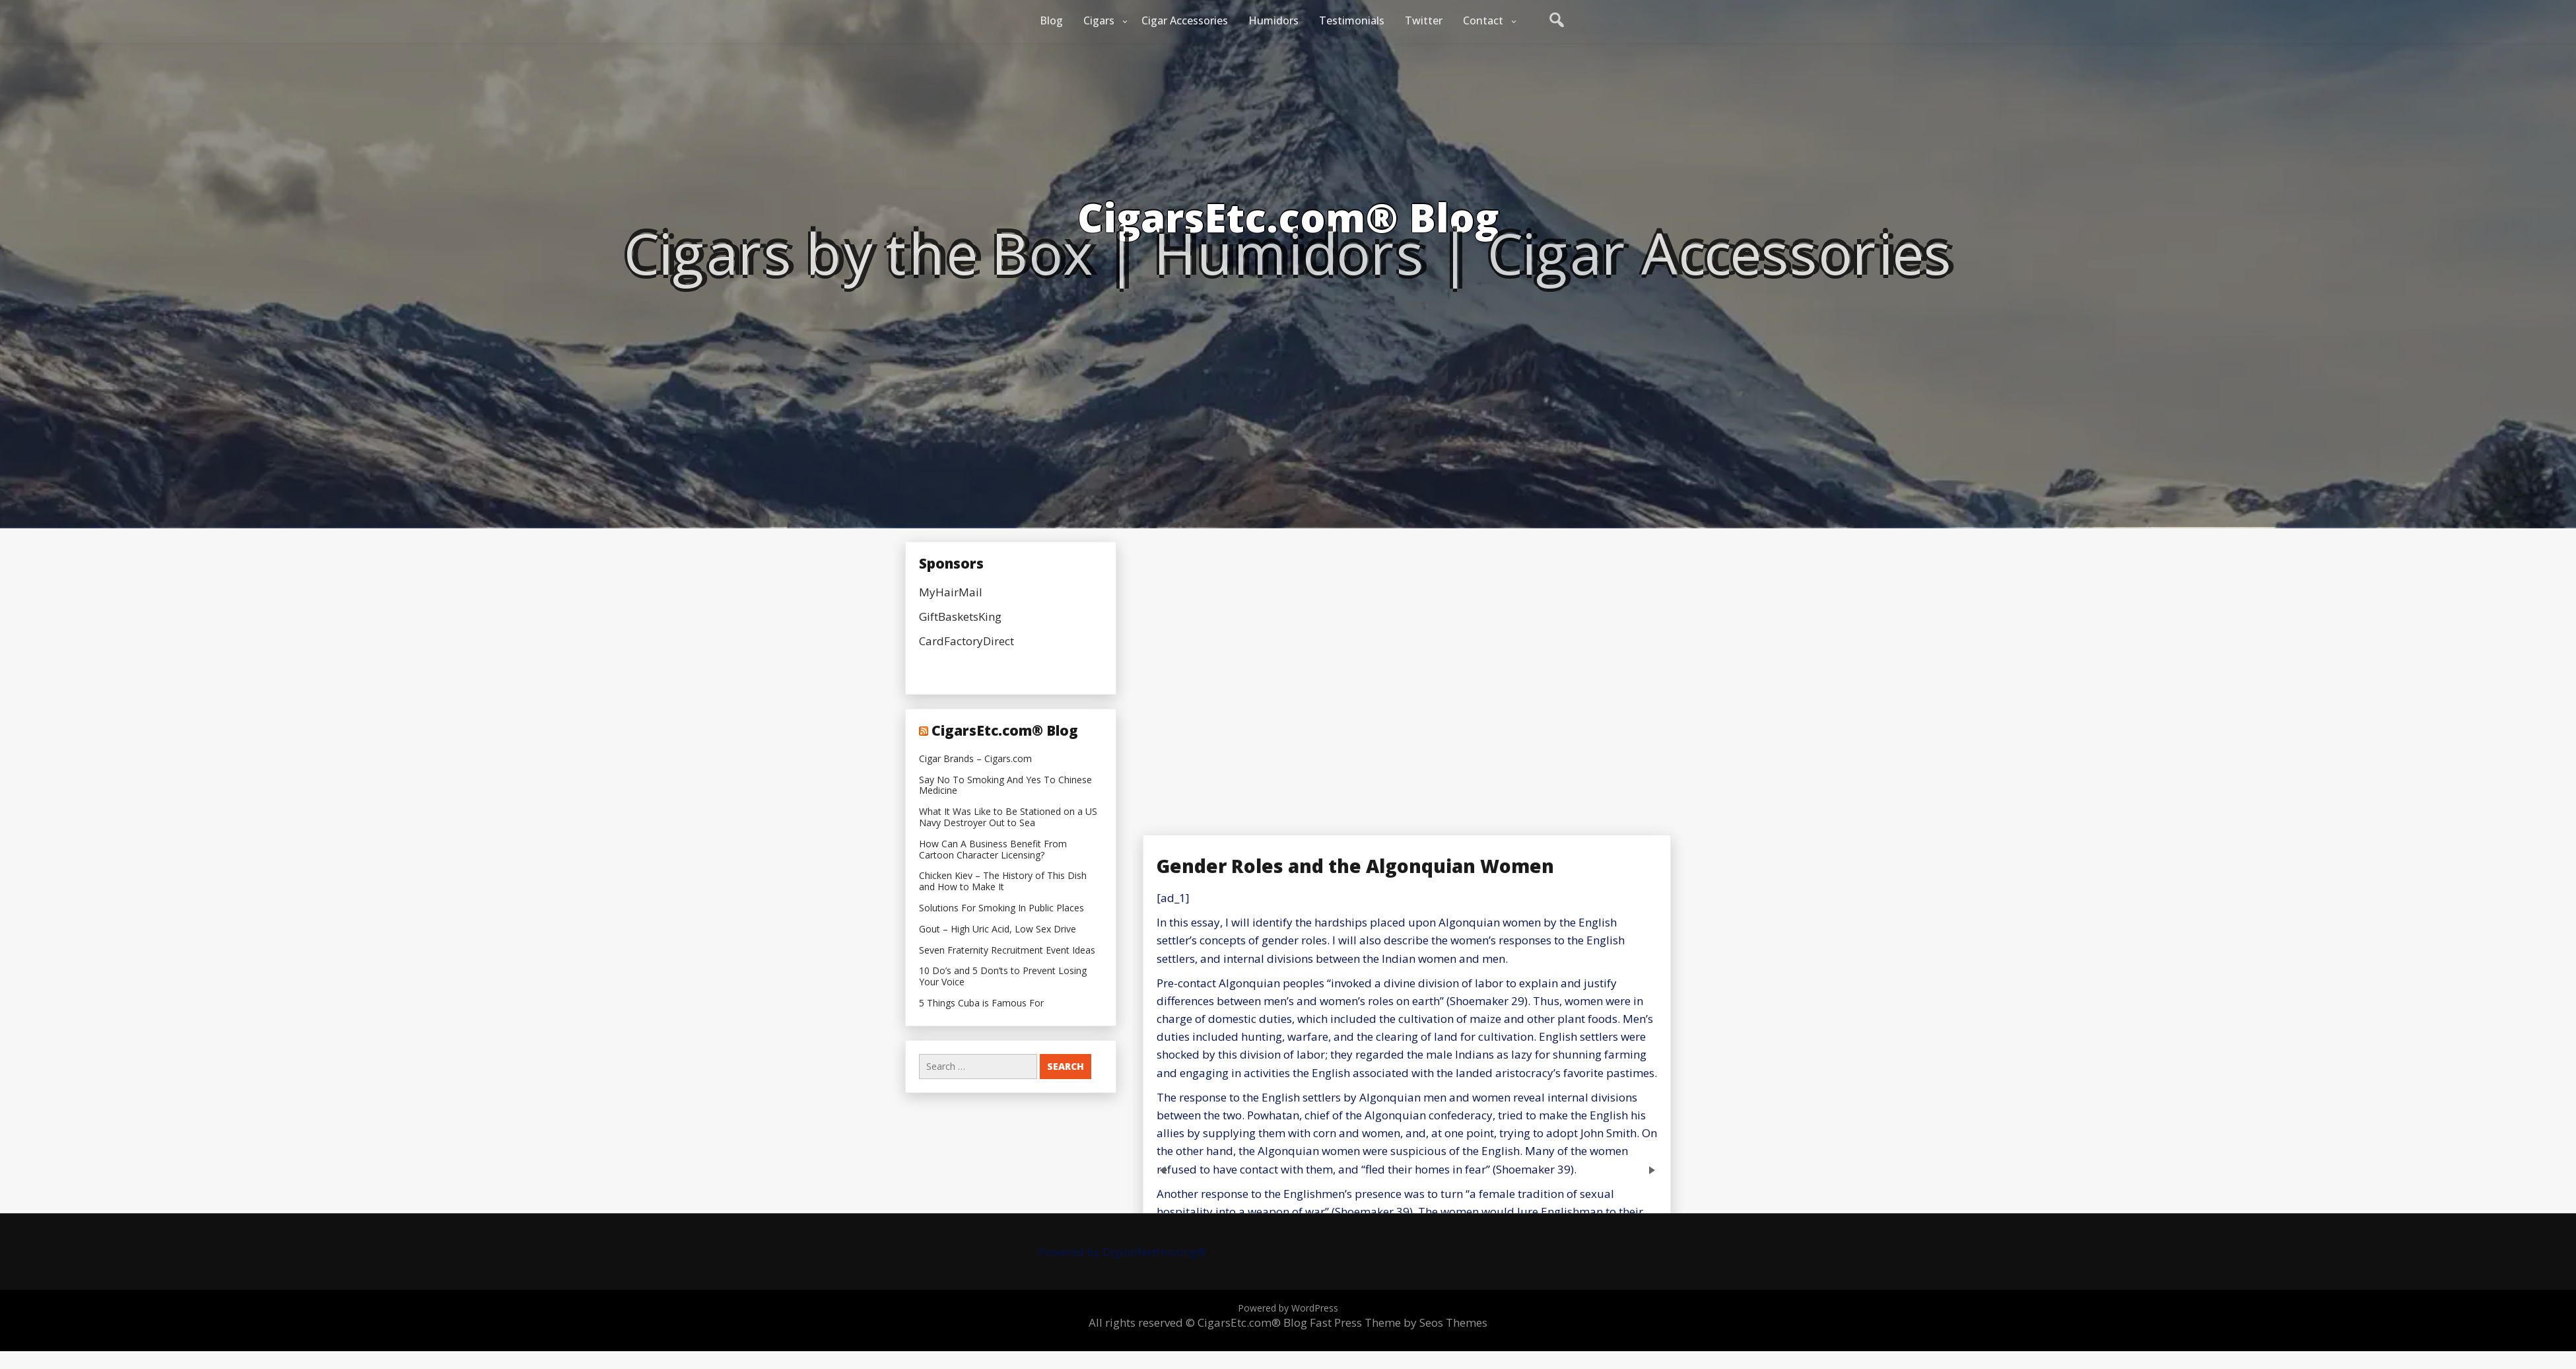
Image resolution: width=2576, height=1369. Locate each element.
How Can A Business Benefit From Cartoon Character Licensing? (993, 850)
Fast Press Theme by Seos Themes (1398, 1322)
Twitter (1423, 20)
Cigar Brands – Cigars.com (975, 759)
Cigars (1098, 20)
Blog (1051, 20)
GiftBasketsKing (960, 616)
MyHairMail (950, 592)
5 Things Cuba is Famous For (981, 1003)
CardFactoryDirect (966, 641)
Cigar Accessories (1184, 20)
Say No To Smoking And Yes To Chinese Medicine (1005, 786)
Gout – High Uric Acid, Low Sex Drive (997, 929)
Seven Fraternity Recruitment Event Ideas (1007, 950)
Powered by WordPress (1288, 1308)
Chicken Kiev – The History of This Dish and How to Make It (1003, 881)
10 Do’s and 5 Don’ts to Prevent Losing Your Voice (1003, 976)
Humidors (1273, 20)
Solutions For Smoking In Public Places (1001, 908)
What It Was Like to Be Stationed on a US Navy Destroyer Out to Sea (1008, 817)
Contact (1483, 20)
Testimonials (1351, 20)
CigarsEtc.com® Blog (1005, 730)
